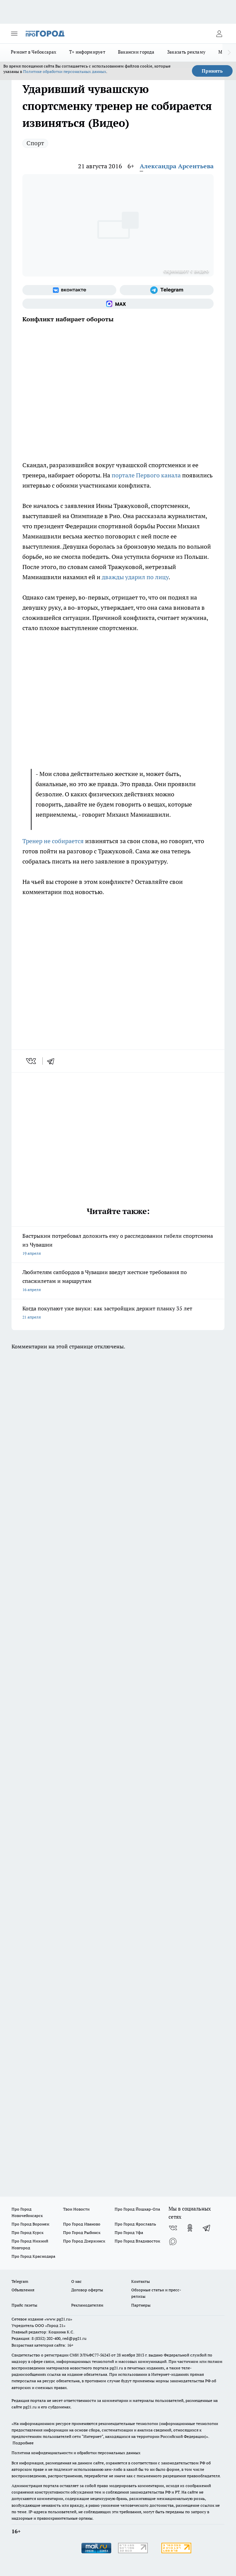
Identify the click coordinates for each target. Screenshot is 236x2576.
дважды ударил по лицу (135, 577)
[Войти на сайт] (219, 33)
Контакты (140, 2281)
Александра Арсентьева (177, 166)
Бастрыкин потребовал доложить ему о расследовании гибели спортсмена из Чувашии (118, 1245)
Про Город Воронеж (31, 2224)
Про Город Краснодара (33, 2256)
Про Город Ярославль (135, 2224)
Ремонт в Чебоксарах (33, 52)
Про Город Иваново (81, 2224)
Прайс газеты (24, 2305)
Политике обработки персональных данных (64, 71)
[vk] (32, 1061)
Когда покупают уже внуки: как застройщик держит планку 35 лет (118, 1313)
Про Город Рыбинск (81, 2232)
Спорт (35, 143)
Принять (212, 71)
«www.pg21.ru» (58, 2319)
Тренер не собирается (53, 841)
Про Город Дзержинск (84, 2240)
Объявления (23, 2289)
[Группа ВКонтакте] (69, 290)
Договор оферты (87, 2289)
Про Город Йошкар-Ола (137, 2209)
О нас (76, 2281)
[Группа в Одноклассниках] (189, 2228)
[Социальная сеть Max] (118, 304)
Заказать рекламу (186, 52)
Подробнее (23, 2442)
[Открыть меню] (14, 33)
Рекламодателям (87, 2305)
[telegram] (53, 1061)
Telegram (20, 2281)
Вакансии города (136, 52)
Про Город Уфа (129, 2232)
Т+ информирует (87, 52)
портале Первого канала (146, 475)
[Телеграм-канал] (167, 290)
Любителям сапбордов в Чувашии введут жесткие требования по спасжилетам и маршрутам (118, 1281)
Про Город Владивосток (137, 2240)
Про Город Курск (27, 2232)
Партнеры (141, 2305)
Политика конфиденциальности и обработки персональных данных (76, 2452)
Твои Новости (76, 2209)
